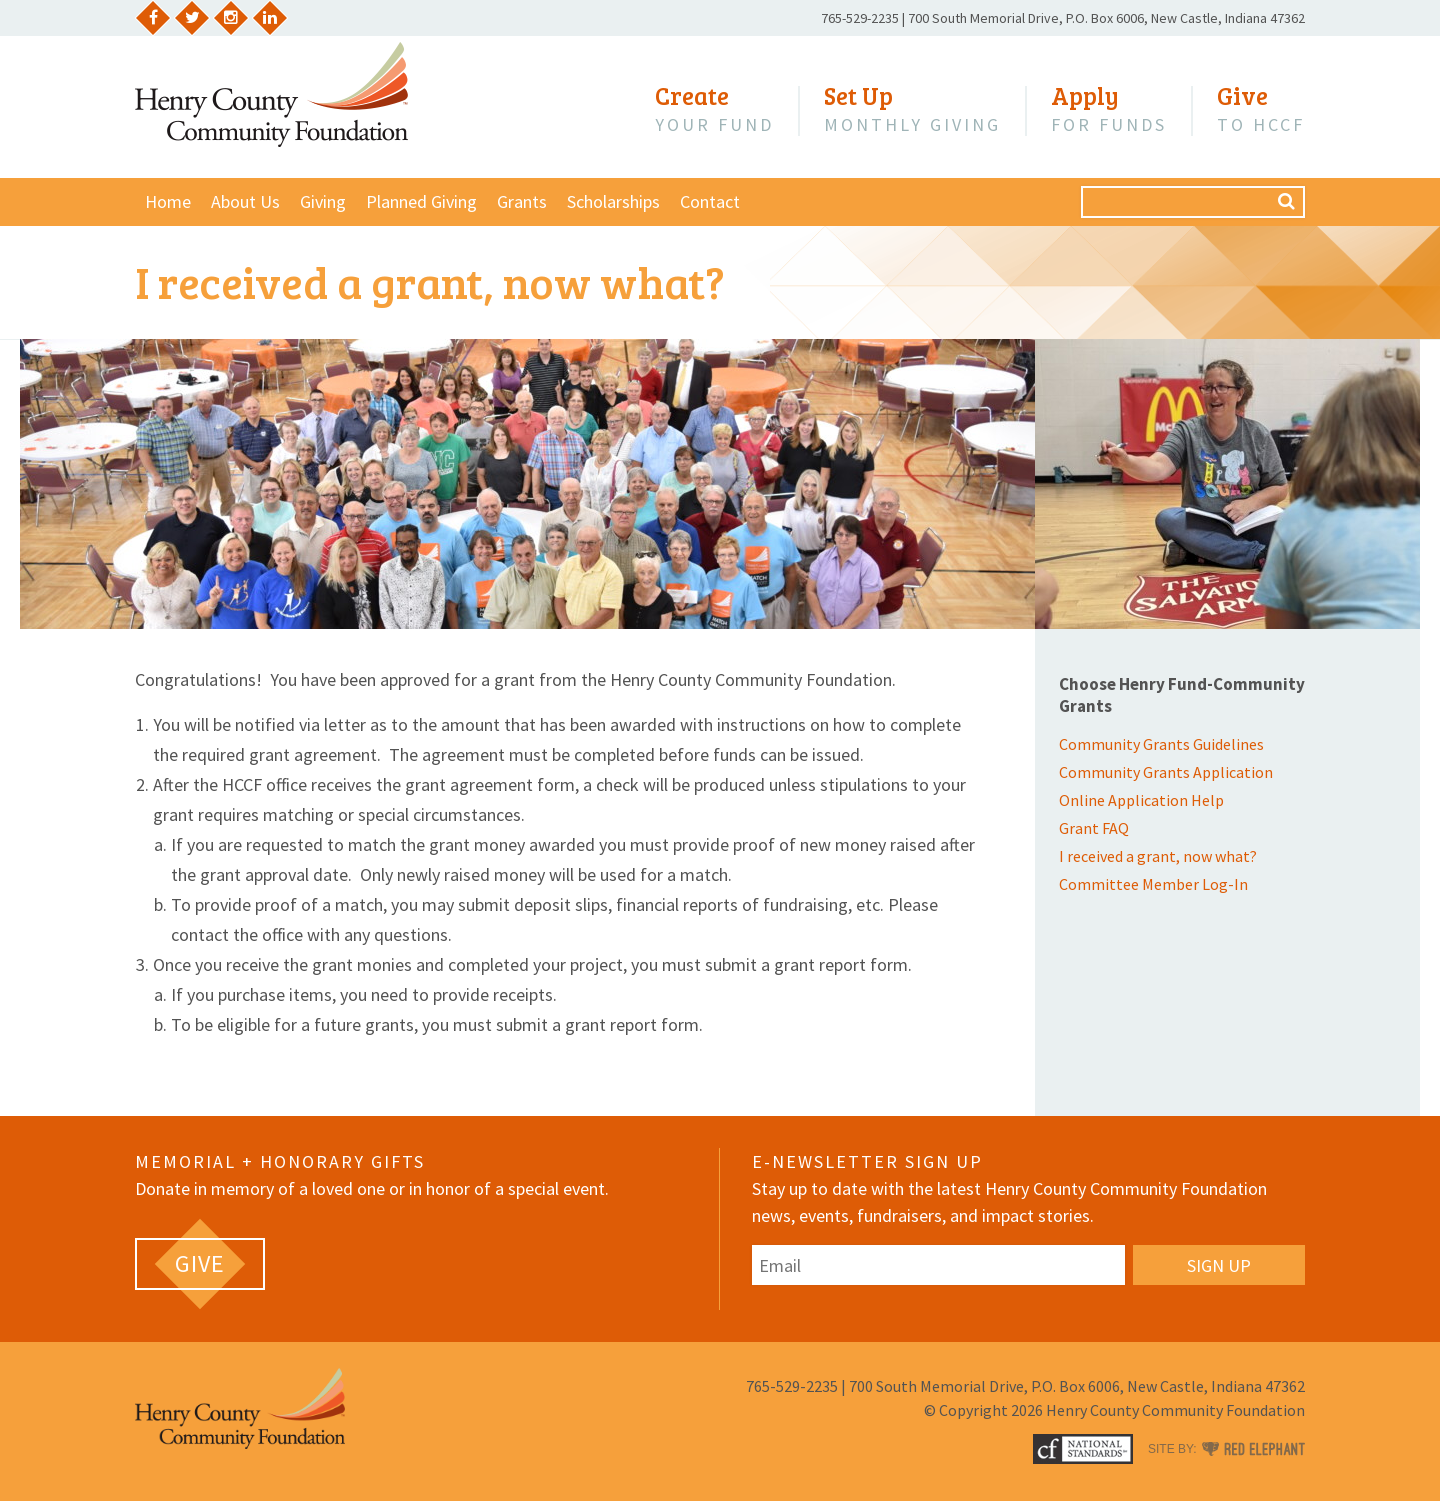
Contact (710, 201)
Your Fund (714, 109)
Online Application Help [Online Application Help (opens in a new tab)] (1141, 800)
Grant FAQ (1094, 828)
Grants (522, 201)
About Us (245, 201)
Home (168, 201)
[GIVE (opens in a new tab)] (200, 1264)
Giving (323, 201)
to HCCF (1261, 109)
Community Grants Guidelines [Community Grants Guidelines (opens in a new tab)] (1161, 744)
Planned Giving (421, 201)
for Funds (1109, 109)
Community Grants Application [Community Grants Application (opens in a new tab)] (1166, 772)
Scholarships (613, 201)
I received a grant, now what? (1158, 856)
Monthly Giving (912, 109)
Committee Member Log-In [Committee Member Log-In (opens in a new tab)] (1153, 884)
